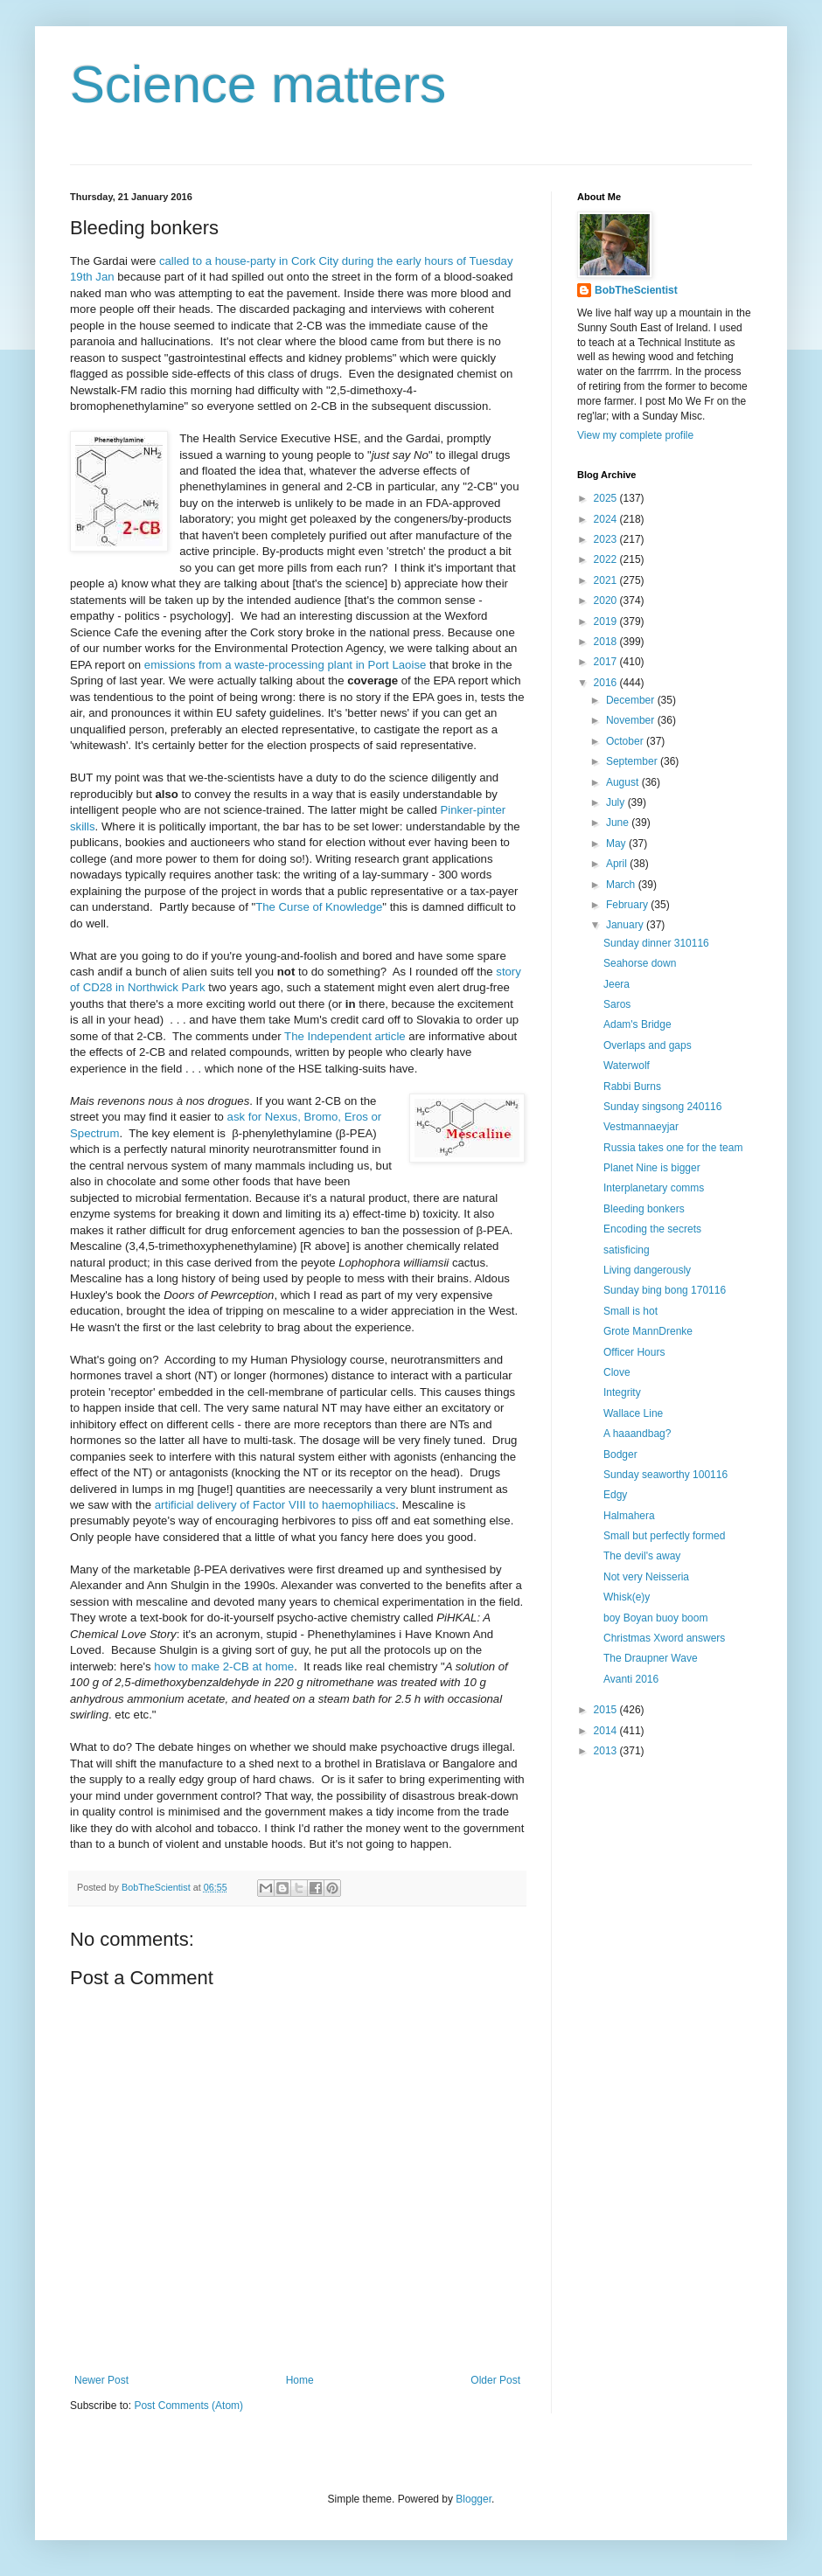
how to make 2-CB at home (224, 1666)
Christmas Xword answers (664, 1638)
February (628, 905)
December (632, 700)
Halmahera (629, 1516)
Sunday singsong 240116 (662, 1107)
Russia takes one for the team (672, 1148)
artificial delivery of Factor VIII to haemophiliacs (275, 1504)
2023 (607, 539)
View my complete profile (635, 435)
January (626, 925)
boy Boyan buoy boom (655, 1618)
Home (300, 2380)
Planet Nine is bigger (651, 1168)
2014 (607, 1731)
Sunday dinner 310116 (656, 943)
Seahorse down (639, 963)
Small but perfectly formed (664, 1536)
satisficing (626, 1250)
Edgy (615, 1495)
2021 (607, 580)
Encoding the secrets (652, 1229)
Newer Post (101, 2380)
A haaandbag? (637, 1433)
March (622, 884)
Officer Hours (634, 1352)
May (617, 843)
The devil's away (641, 1556)
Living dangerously (647, 1270)
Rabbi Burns (632, 1086)
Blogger (473, 2499)
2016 (607, 683)
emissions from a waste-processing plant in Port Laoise (285, 664)
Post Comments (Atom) (188, 2405)
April (618, 864)
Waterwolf (626, 1065)
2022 (607, 559)
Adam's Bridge (637, 1024)
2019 (607, 621)
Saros (616, 1004)
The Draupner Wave (650, 1658)
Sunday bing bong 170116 (664, 1290)
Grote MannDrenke (648, 1331)
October (626, 741)
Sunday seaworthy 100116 (665, 1475)
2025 (607, 498)
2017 (607, 662)
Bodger (620, 1454)
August (624, 782)
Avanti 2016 (630, 1679)
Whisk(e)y (626, 1597)
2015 (607, 1710)
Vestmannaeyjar (641, 1127)
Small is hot (630, 1311)
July (617, 802)
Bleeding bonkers (644, 1209)
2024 (607, 519)
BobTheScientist (636, 290)
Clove (616, 1372)
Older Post (495, 2380)
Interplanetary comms (653, 1188)
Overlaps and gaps (647, 1045)
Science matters (258, 84)
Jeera (616, 984)
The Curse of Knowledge (318, 906)
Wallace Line (633, 1413)
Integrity (622, 1392)
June (618, 822)
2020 (607, 600)
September (633, 761)
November (632, 720)
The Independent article (345, 1036)
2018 (607, 641)
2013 (607, 1751)
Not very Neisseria (646, 1577)
